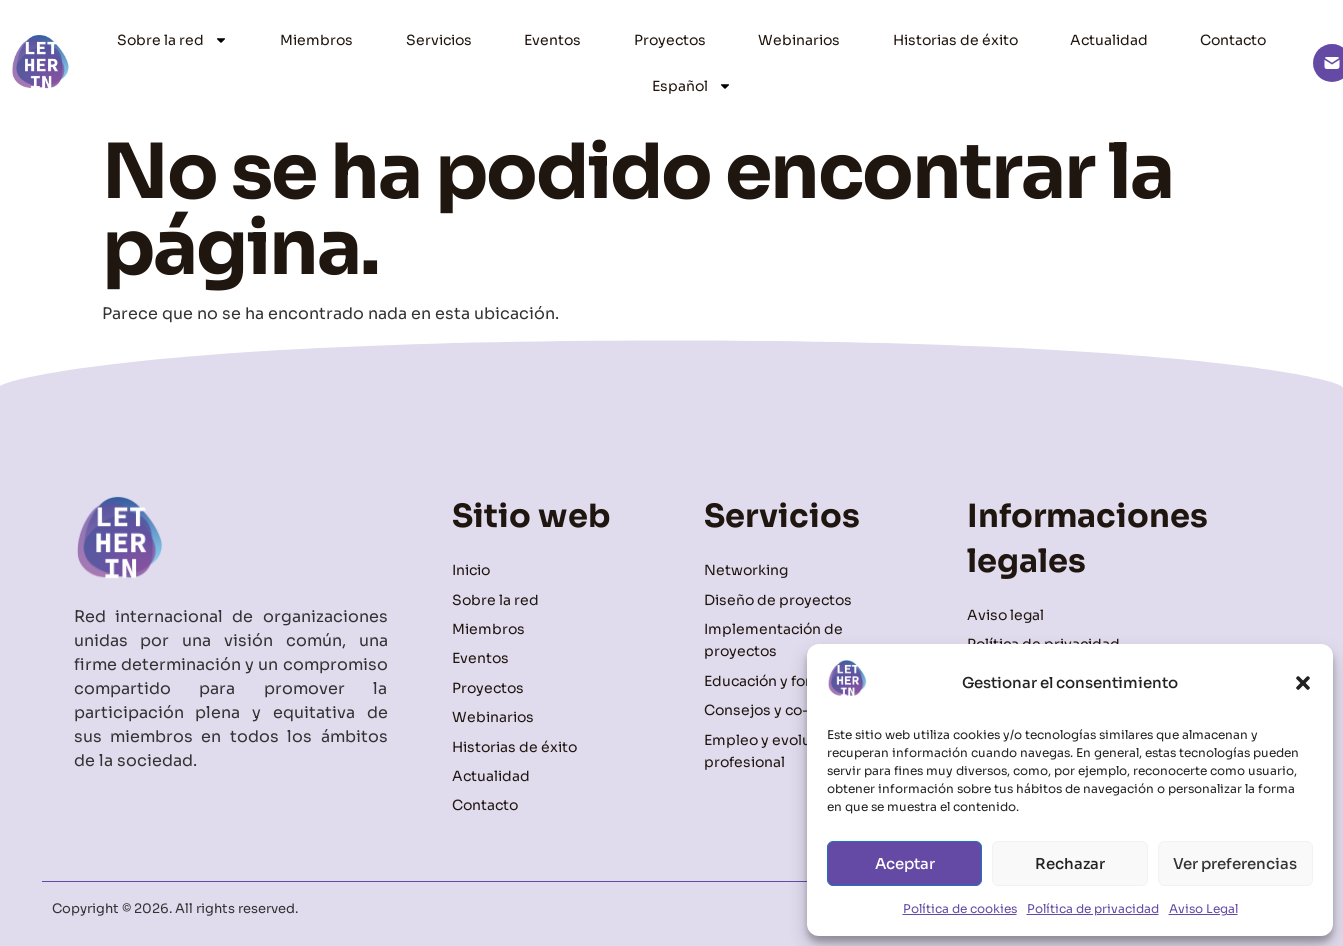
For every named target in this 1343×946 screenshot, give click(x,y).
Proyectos (670, 40)
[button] (1303, 683)
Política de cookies (960, 908)
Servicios (439, 40)
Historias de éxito (955, 40)
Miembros (316, 40)
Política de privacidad (1093, 908)
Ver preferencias (1235, 863)
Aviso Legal (1203, 908)
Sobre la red (172, 40)
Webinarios (799, 40)
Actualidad (1109, 40)
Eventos (552, 40)
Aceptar (905, 863)
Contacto (1233, 40)
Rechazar (1070, 863)
